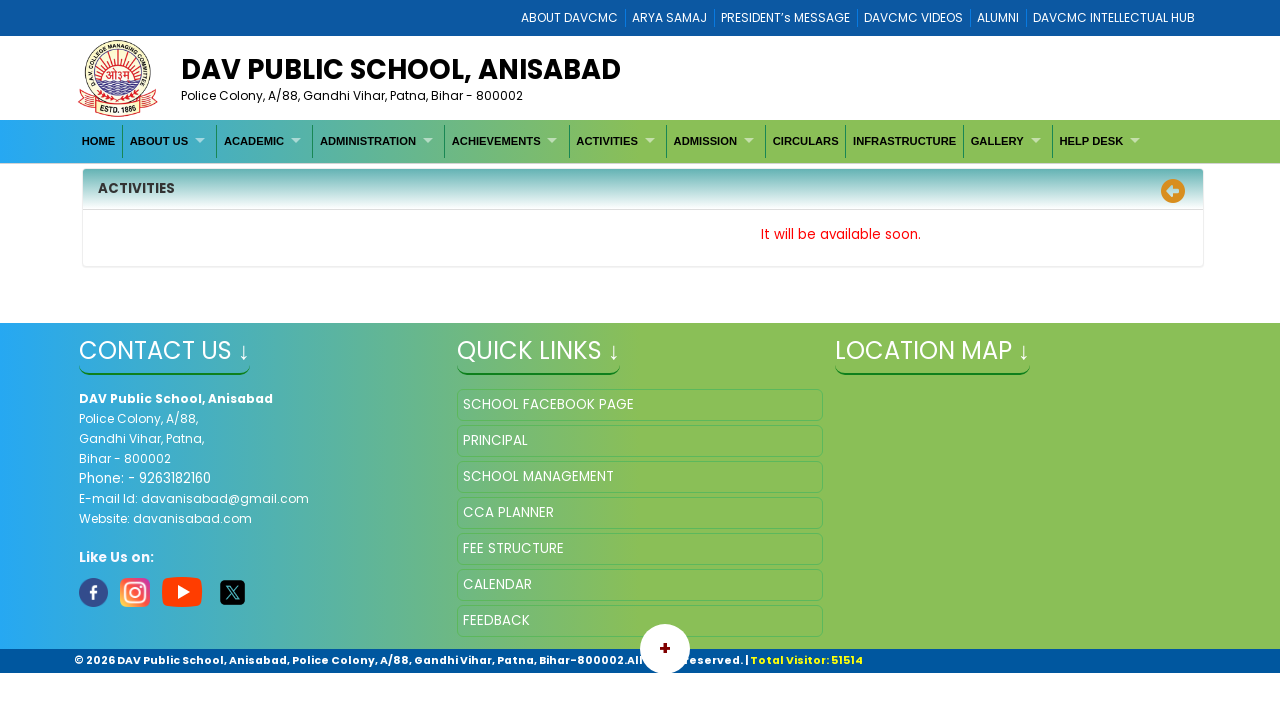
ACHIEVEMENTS (496, 141)
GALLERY (997, 141)
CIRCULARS (806, 141)
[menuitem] (99, 141)
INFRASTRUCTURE (904, 141)
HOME (99, 141)
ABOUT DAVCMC (569, 17)
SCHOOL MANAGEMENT (538, 476)
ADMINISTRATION (368, 141)
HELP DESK (1091, 141)
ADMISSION (705, 141)
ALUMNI (998, 17)
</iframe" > (1018, 489)
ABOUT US (159, 141)
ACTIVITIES (607, 141)
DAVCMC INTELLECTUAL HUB (1114, 17)
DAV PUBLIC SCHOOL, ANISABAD (401, 69)
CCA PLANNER (508, 512)
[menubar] (613, 141)
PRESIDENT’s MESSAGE (785, 17)
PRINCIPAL (495, 440)
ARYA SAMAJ (669, 17)
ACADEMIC (254, 141)
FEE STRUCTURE (513, 548)
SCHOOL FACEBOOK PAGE (548, 404)
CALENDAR (497, 584)
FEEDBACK (496, 620)
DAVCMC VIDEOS (913, 17)
